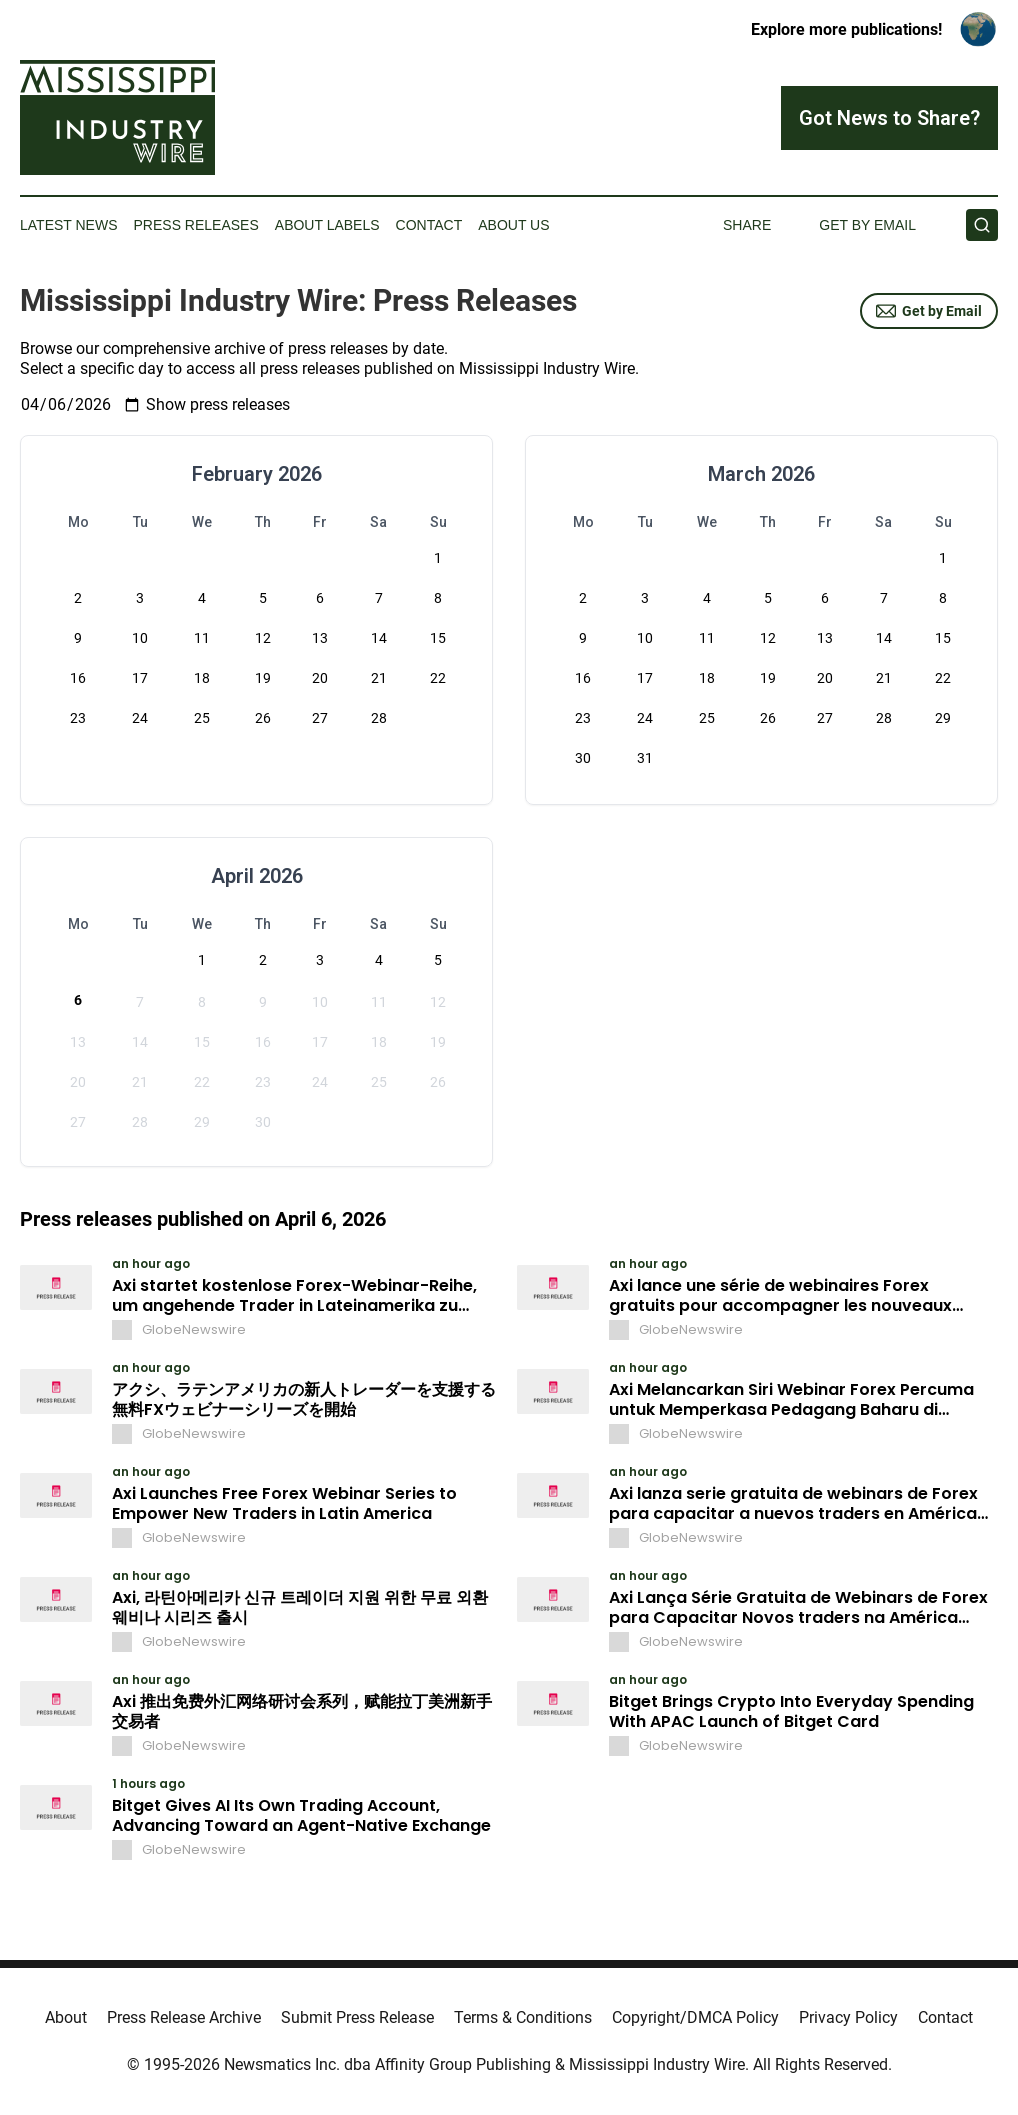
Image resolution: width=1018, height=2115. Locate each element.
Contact (429, 225)
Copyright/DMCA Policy (695, 2017)
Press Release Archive (184, 2017)
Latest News (69, 225)
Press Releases (196, 225)
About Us (513, 225)
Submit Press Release (357, 2017)
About (66, 2017)
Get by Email (929, 311)
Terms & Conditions (523, 2017)
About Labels (327, 225)
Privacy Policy (848, 2017)
